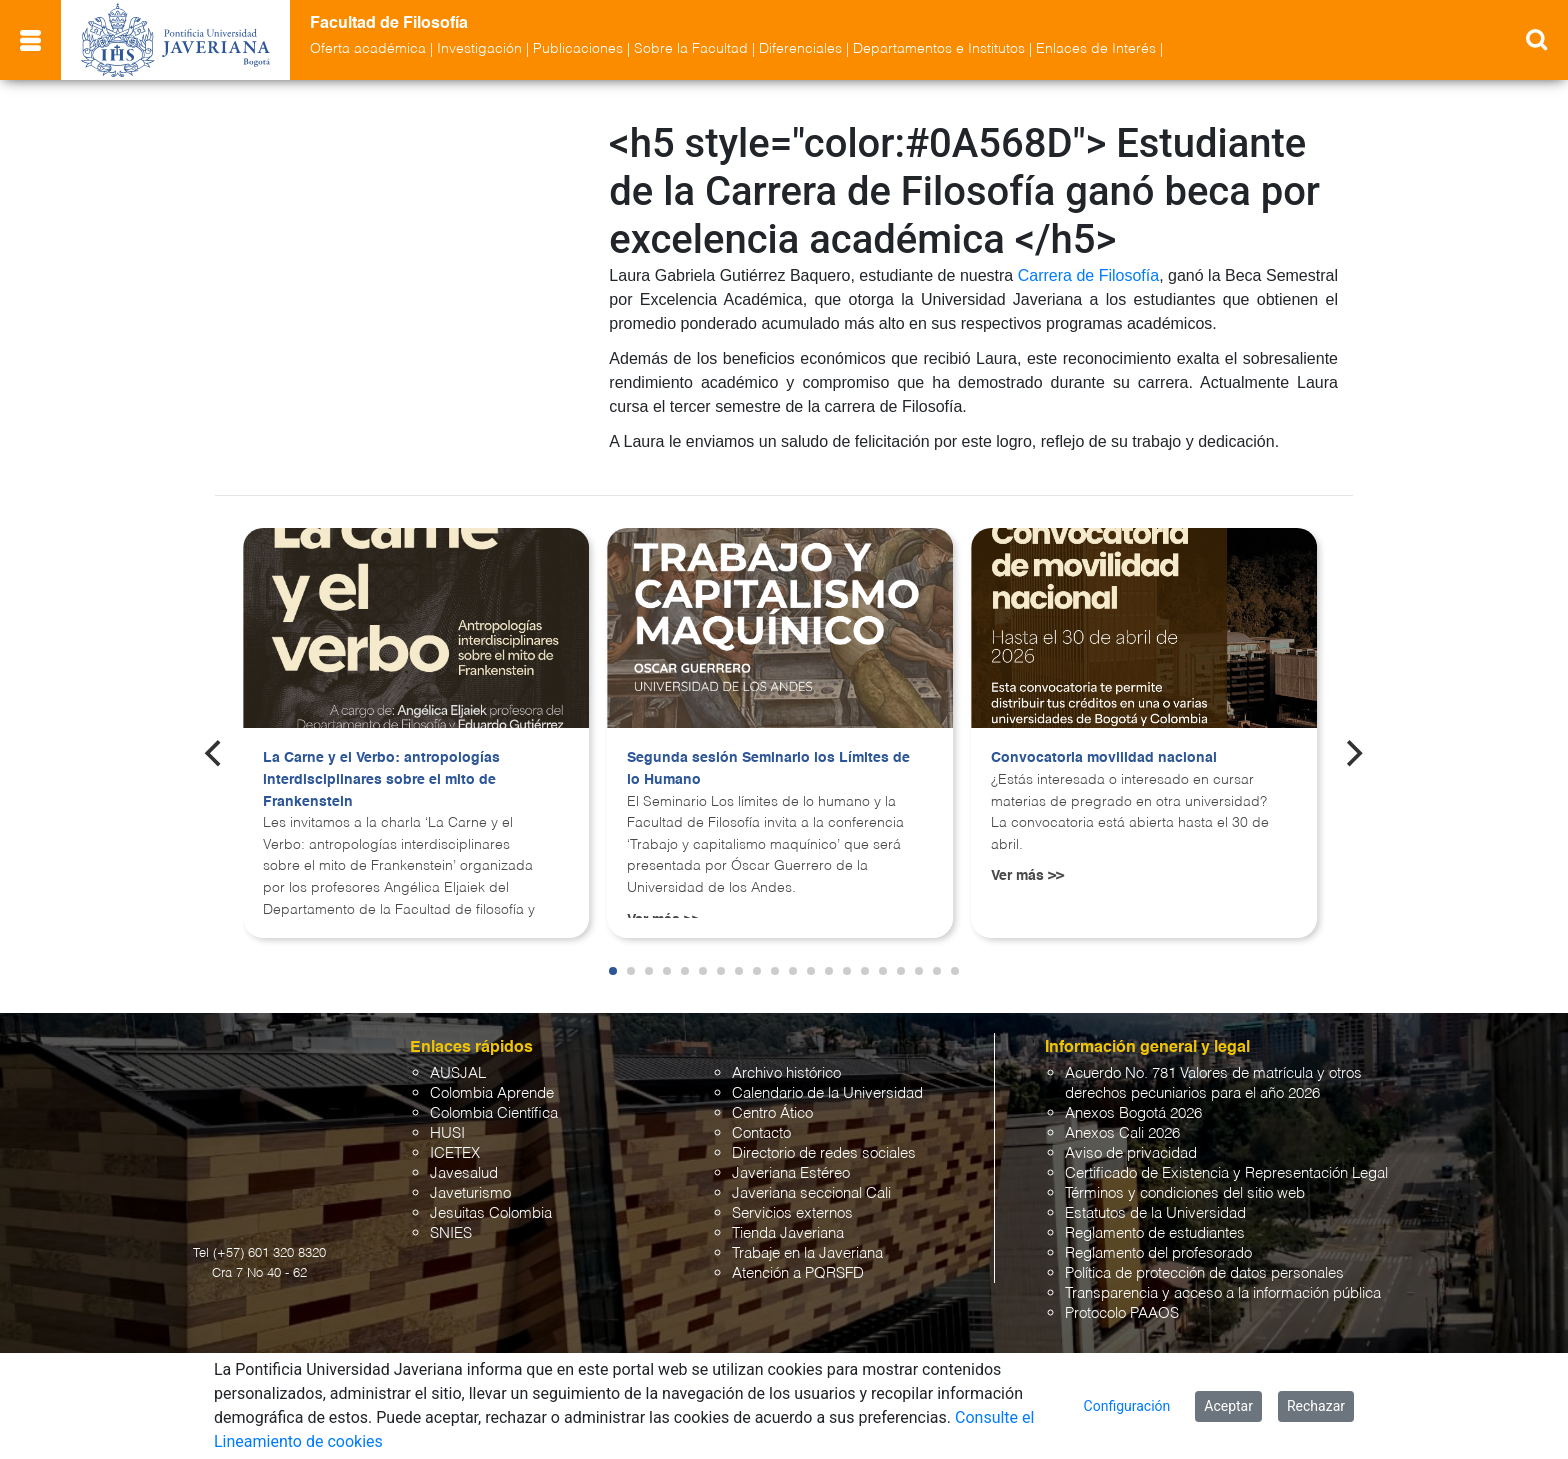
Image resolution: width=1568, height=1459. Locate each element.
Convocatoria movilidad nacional (1104, 754)
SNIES (451, 1229)
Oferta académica (368, 49)
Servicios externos (792, 1209)
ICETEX (455, 1149)
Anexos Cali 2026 (1122, 1129)
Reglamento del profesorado (1158, 1249)
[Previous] (215, 749)
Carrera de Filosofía (1088, 275)
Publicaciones (578, 49)
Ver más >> (1027, 872)
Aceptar (1228, 1406)
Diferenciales (800, 49)
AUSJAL (458, 1069)
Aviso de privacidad (1131, 1149)
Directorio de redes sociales (824, 1149)
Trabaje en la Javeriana (807, 1249)
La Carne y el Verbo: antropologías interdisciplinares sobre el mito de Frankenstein (381, 775)
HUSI (447, 1129)
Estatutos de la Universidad (1155, 1209)
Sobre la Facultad (691, 49)
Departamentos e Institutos (939, 49)
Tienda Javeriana (788, 1229)
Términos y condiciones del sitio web (1185, 1189)
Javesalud (464, 1169)
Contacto (761, 1129)
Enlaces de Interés (1096, 49)
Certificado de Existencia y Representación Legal (1226, 1169)
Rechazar (1316, 1406)
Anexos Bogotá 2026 (1133, 1109)
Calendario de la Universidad (827, 1089)
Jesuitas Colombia (491, 1209)
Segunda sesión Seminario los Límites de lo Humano (768, 765)
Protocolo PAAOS (1122, 1309)
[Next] (1353, 749)
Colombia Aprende (492, 1089)
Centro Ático (772, 1109)
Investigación (479, 49)
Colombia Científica (494, 1109)
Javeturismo (470, 1189)
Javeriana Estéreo (791, 1169)
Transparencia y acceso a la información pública (1223, 1289)
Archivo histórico (786, 1069)
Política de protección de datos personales (1204, 1269)
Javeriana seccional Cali (811, 1189)
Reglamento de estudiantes (1155, 1229)
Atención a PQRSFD (798, 1269)
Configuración (1127, 1406)
